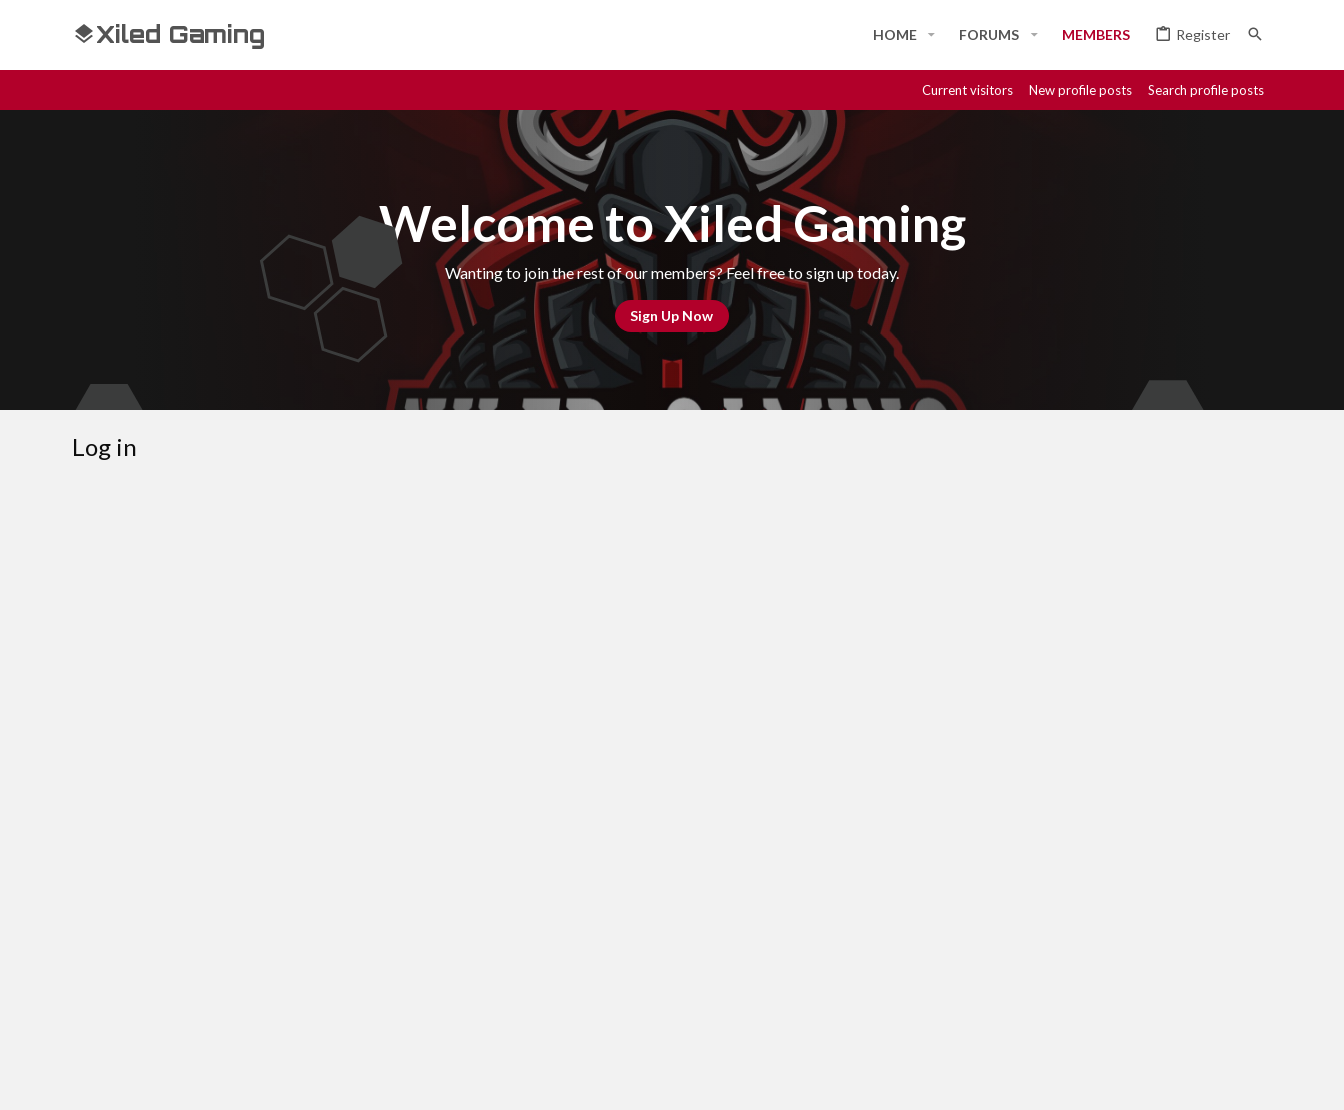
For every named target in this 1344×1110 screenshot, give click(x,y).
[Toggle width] (94, 1007)
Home (1189, 1006)
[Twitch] (1188, 1077)
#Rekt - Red (183, 1006)
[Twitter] (1224, 1077)
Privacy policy (1064, 1006)
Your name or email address (363, 599)
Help (1140, 1006)
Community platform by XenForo (277, 1077)
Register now (746, 840)
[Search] (1255, 34)
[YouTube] (1260, 1077)
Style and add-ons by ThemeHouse (608, 1077)
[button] (931, 35)
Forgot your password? (554, 689)
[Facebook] (1080, 1077)
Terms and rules (949, 1006)
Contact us (843, 1006)
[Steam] (1152, 1077)
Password (417, 662)
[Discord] (1116, 1077)
